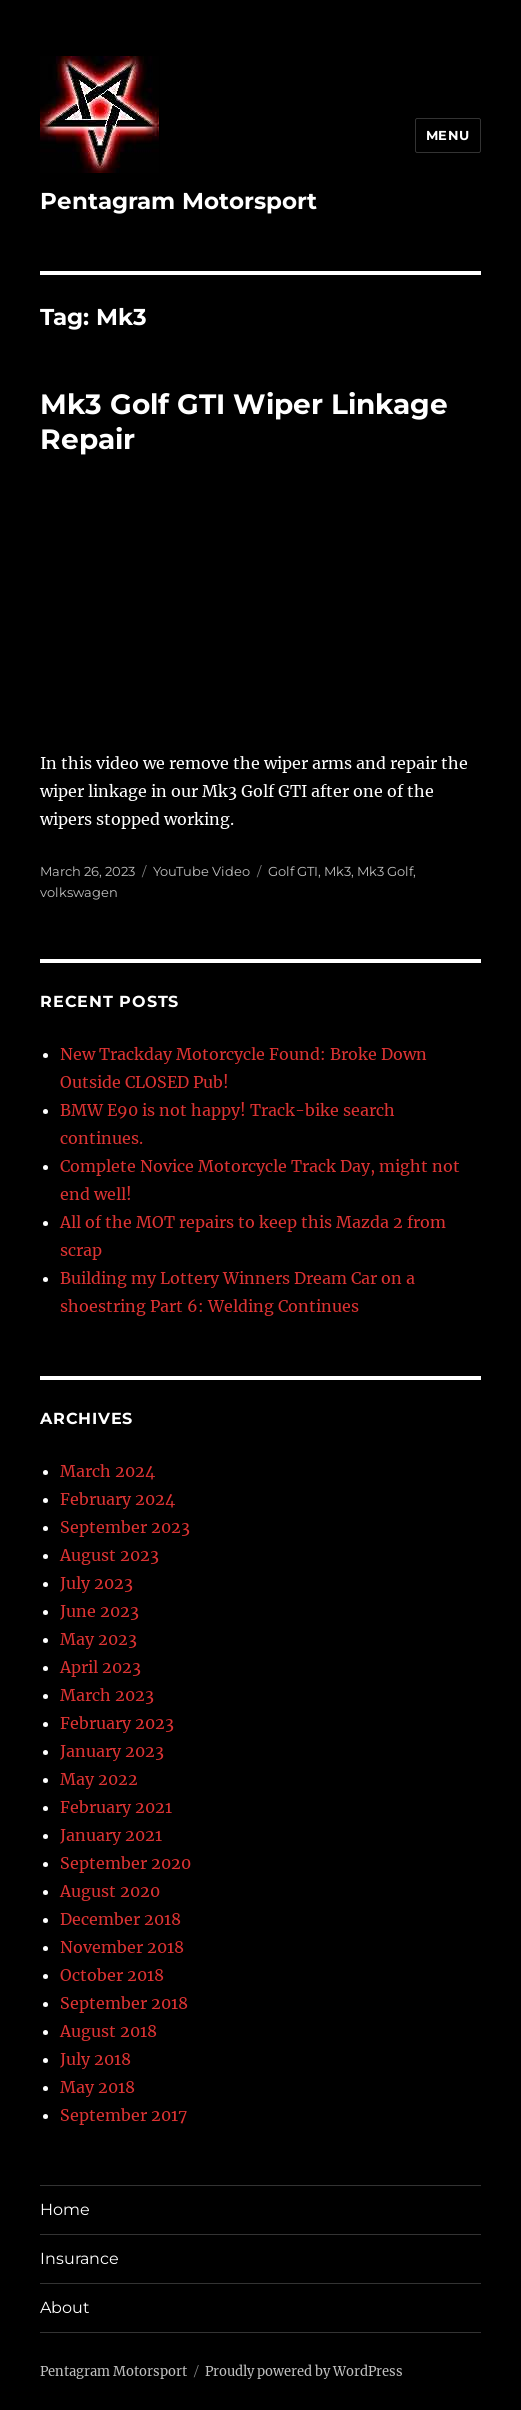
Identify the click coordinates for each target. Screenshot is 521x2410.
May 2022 (99, 1779)
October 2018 (112, 1975)
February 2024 (117, 1499)
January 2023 (112, 1751)
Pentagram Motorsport (178, 201)
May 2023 (98, 1639)
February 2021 (116, 1807)
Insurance (79, 2258)
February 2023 (117, 1723)
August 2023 (109, 1555)
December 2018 (120, 1919)
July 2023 (96, 1583)
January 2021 (111, 1835)
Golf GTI (293, 871)
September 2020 (125, 1863)
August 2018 (108, 2031)
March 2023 (107, 1695)
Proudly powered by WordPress (304, 2371)
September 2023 (125, 1527)
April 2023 (100, 1667)
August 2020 (110, 1891)
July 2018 (95, 2059)
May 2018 (97, 2087)
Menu (448, 135)
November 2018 (122, 1947)
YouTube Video (201, 871)
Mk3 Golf (385, 871)
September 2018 (124, 2003)
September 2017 (123, 2115)
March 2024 (107, 1471)
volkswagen (79, 892)
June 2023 (99, 1611)
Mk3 (337, 871)
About (65, 2307)
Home (65, 2209)
